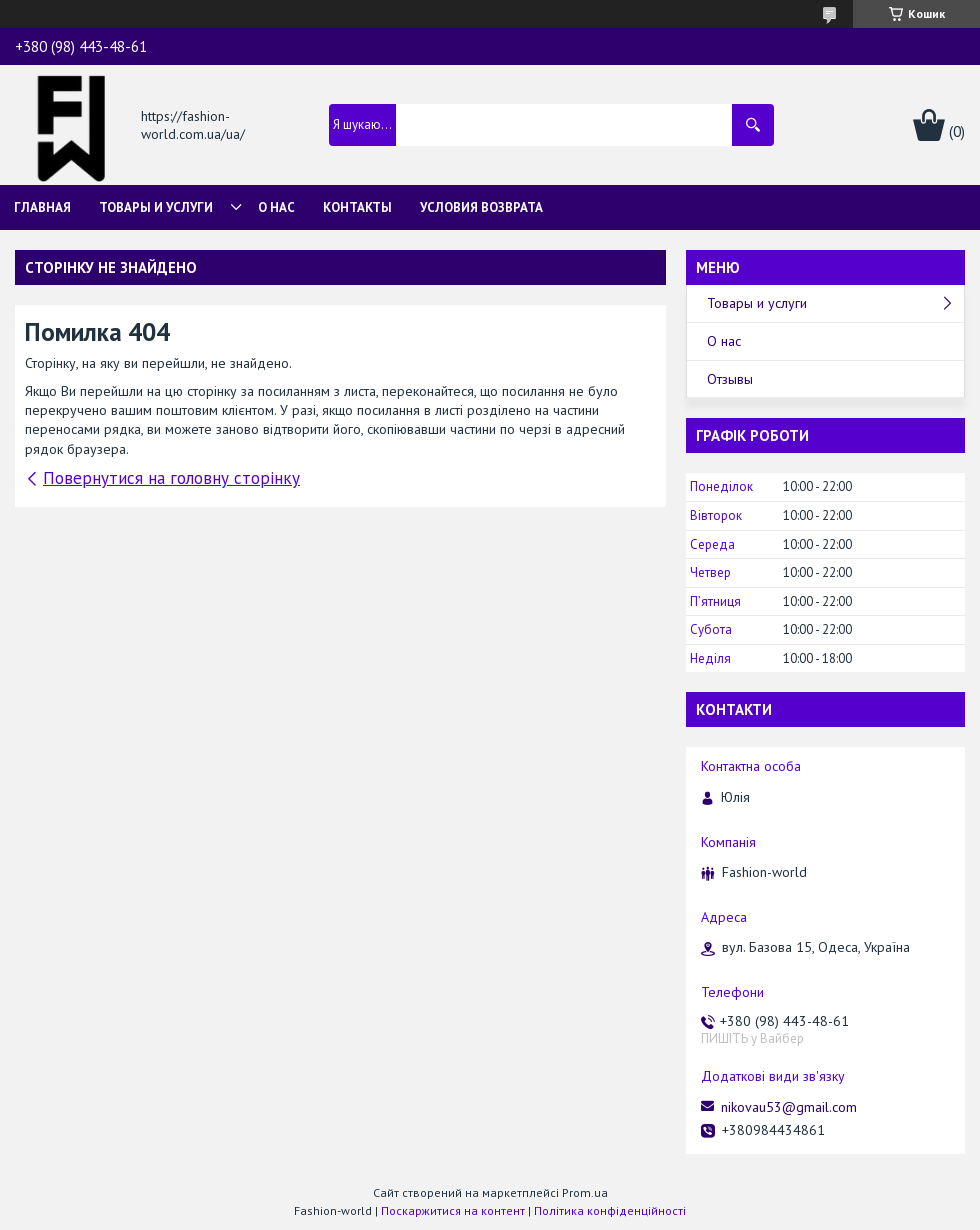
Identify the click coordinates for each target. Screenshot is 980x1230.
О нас (276, 207)
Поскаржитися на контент (453, 1210)
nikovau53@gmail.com (789, 1107)
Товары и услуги (156, 207)
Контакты (357, 207)
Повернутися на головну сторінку (171, 478)
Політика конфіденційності (610, 1210)
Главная (42, 207)
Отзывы (730, 379)
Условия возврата (481, 207)
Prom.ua (585, 1192)
